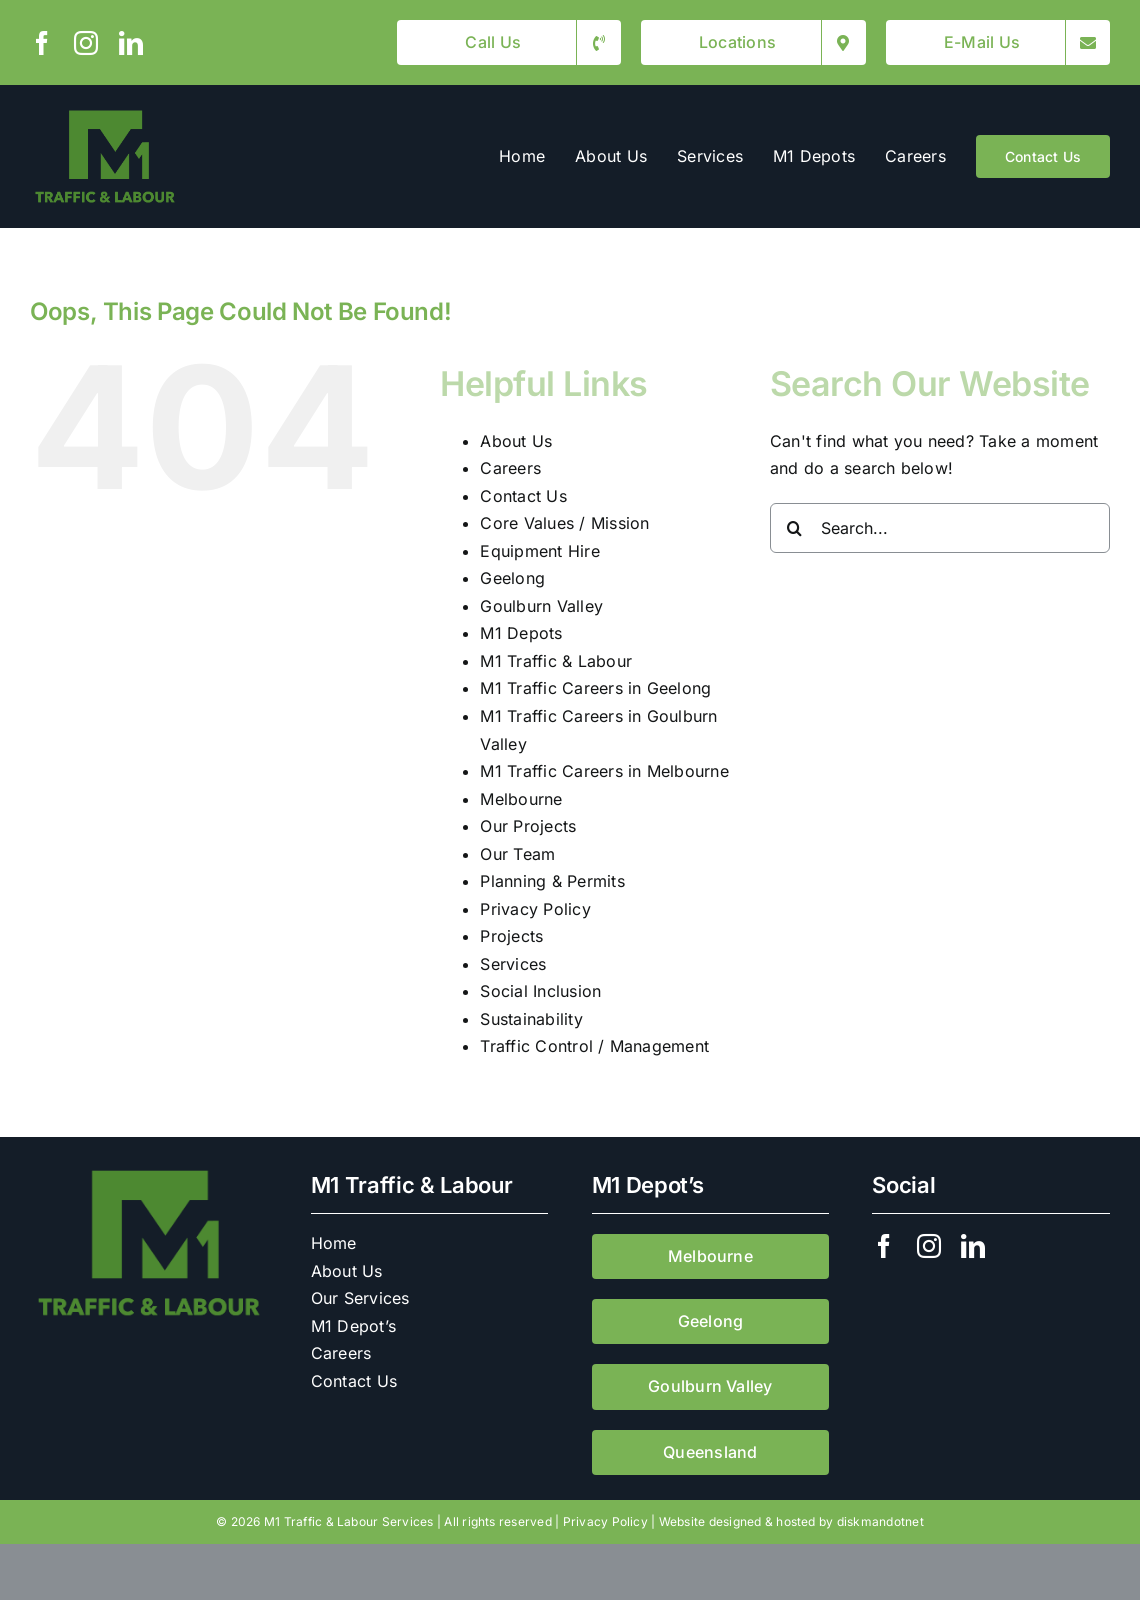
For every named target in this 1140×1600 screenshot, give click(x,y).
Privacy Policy (535, 909)
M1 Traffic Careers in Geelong (595, 688)
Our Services (360, 1298)
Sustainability (531, 1019)
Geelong (512, 578)
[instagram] (86, 43)
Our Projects (528, 826)
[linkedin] (131, 43)
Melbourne (521, 799)
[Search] (795, 528)
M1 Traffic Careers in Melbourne (604, 771)
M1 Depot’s (353, 1326)
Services (513, 964)
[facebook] (42, 43)
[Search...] (940, 528)
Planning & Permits (552, 881)
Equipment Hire (539, 551)
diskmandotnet (880, 1521)
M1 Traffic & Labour (556, 661)
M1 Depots (521, 633)
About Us (516, 441)
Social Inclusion (540, 991)
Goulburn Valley (541, 606)
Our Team (517, 854)
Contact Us (523, 496)
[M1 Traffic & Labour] (105, 113)
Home (334, 1243)
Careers (510, 468)
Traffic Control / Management (594, 1046)
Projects (511, 936)
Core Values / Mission (564, 523)
